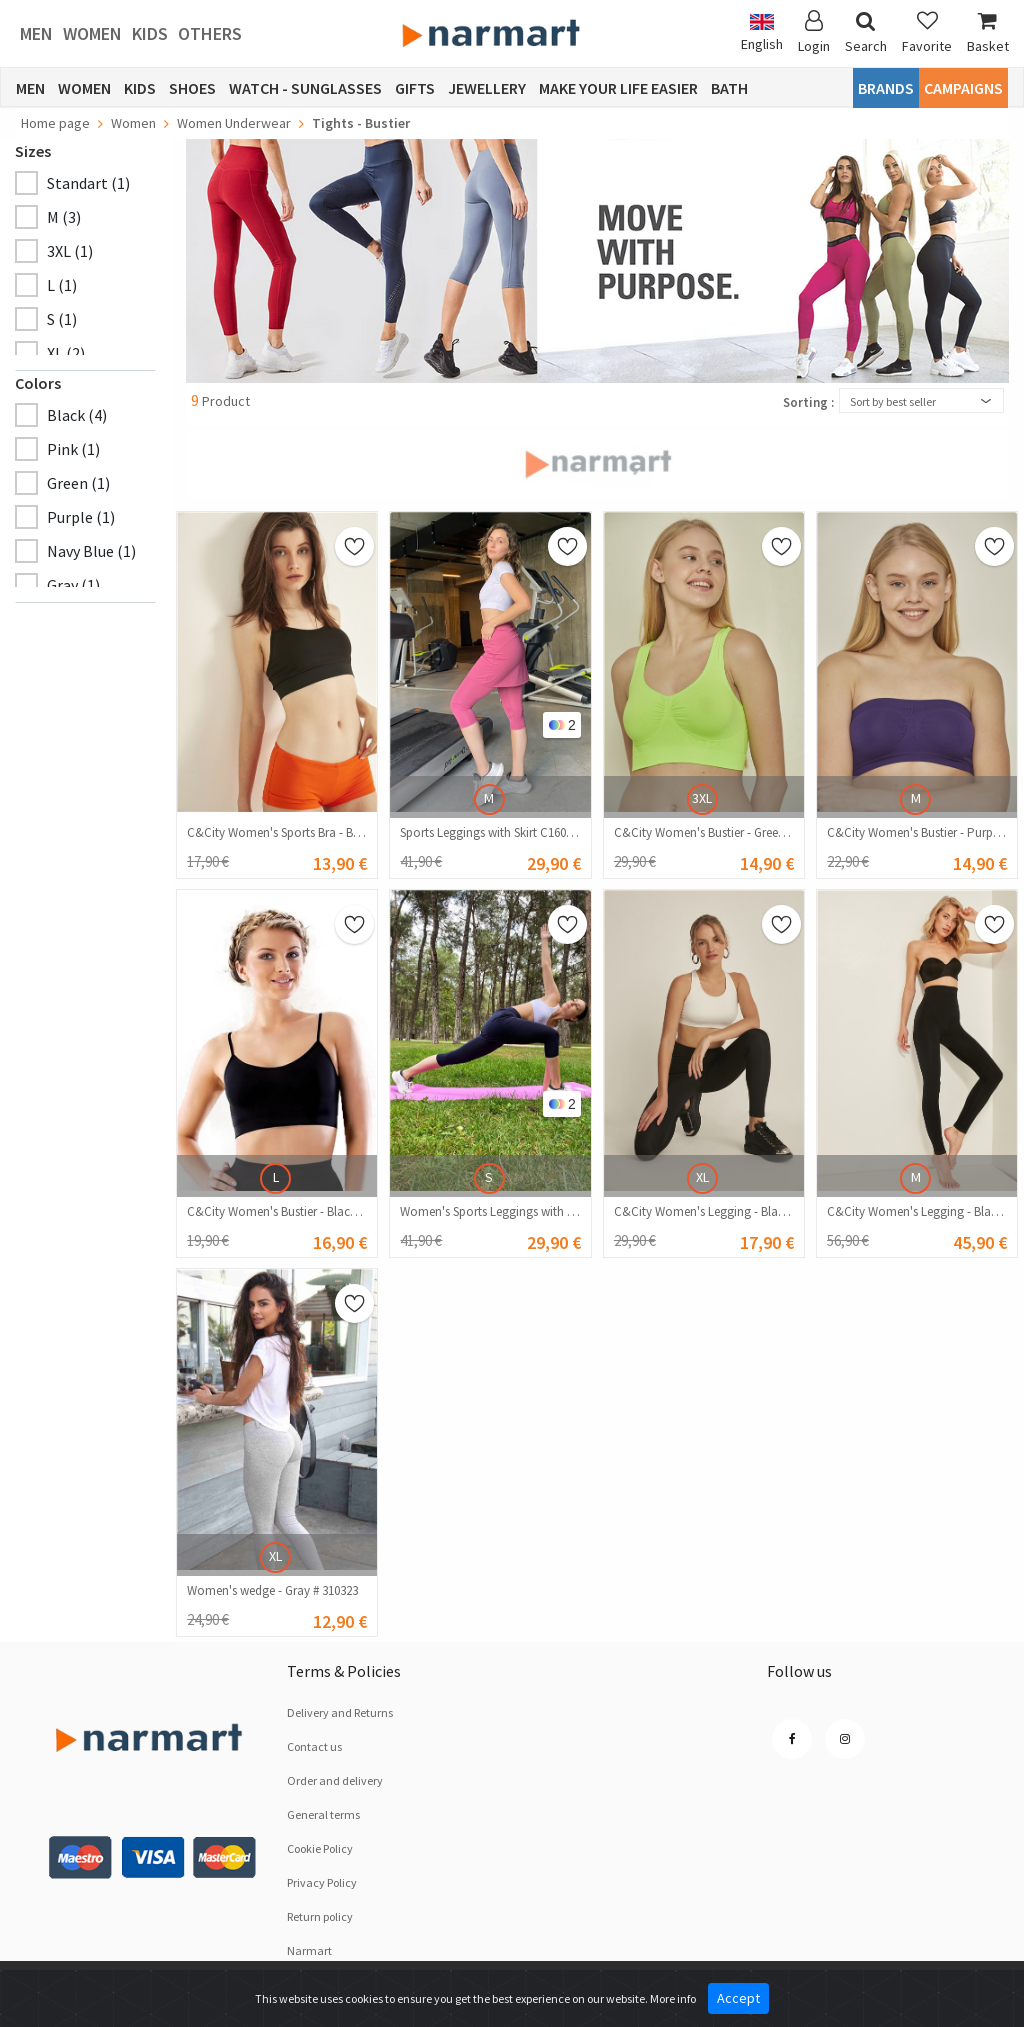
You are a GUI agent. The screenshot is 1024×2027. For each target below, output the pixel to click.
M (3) (64, 217)
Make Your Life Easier (618, 88)
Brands (886, 88)
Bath (729, 88)
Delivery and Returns (340, 1712)
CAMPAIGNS (963, 88)
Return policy (320, 1916)
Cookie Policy (320, 1848)
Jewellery (487, 88)
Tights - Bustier (361, 123)
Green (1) (78, 483)
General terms (323, 1814)
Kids (150, 33)
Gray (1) (73, 585)
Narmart (309, 1950)
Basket (988, 32)
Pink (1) (73, 449)
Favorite (927, 32)
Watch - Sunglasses (305, 88)
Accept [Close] (738, 1998)
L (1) (62, 285)
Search (866, 32)
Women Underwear (234, 123)
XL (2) (66, 353)
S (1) (62, 319)
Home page (55, 123)
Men (36, 33)
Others (210, 33)
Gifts (415, 88)
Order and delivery (335, 1780)
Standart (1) (88, 183)
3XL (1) (70, 251)
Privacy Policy (322, 1882)
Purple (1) (81, 517)
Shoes (192, 88)
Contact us (314, 1746)
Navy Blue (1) (91, 551)
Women (92, 33)
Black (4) (77, 415)
